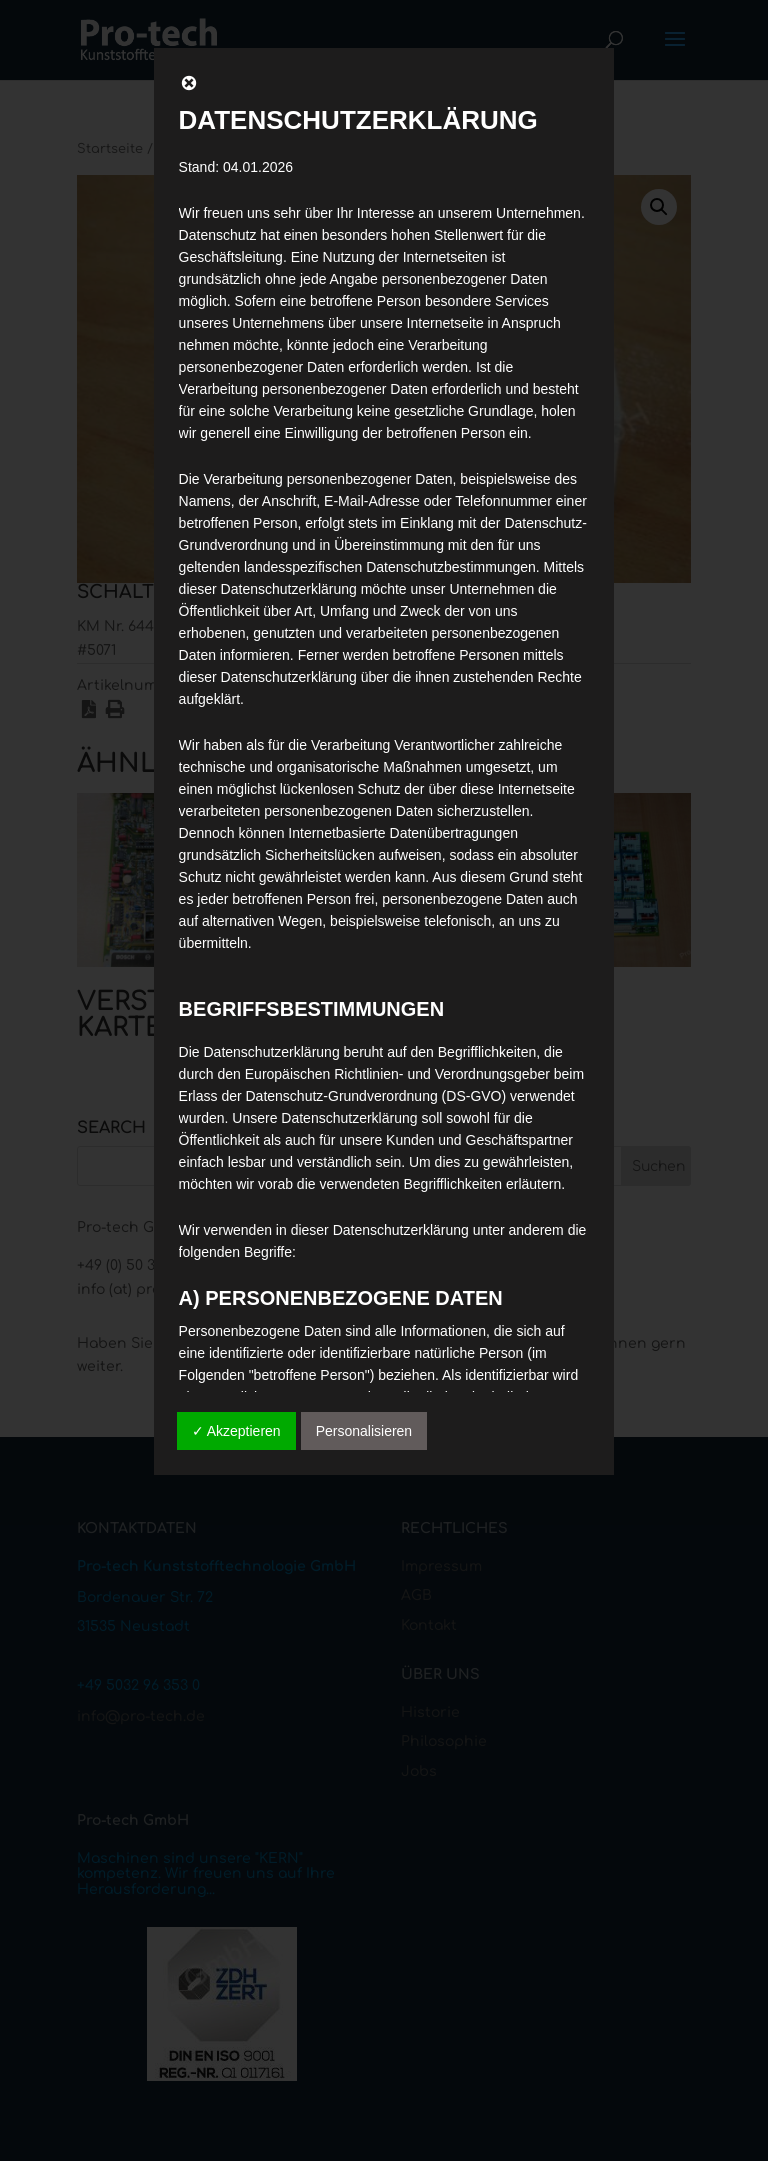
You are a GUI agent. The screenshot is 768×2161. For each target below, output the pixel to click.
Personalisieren (364, 1431)
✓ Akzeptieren (236, 1431)
